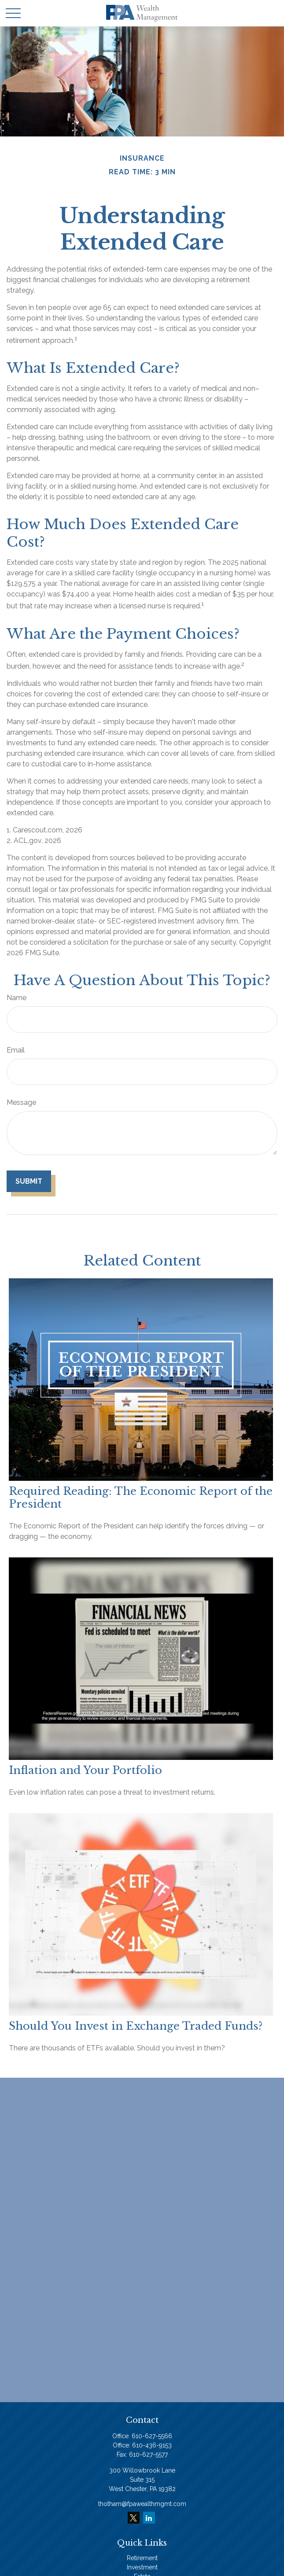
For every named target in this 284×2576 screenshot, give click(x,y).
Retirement (142, 2557)
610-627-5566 (152, 2436)
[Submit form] (29, 1181)
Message (21, 1102)
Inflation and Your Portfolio (85, 1770)
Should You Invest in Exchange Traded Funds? (135, 2026)
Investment (142, 2567)
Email (16, 1050)
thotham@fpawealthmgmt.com (142, 2503)
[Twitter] (134, 2518)
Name (16, 998)
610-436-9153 (152, 2445)
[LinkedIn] (149, 2518)
